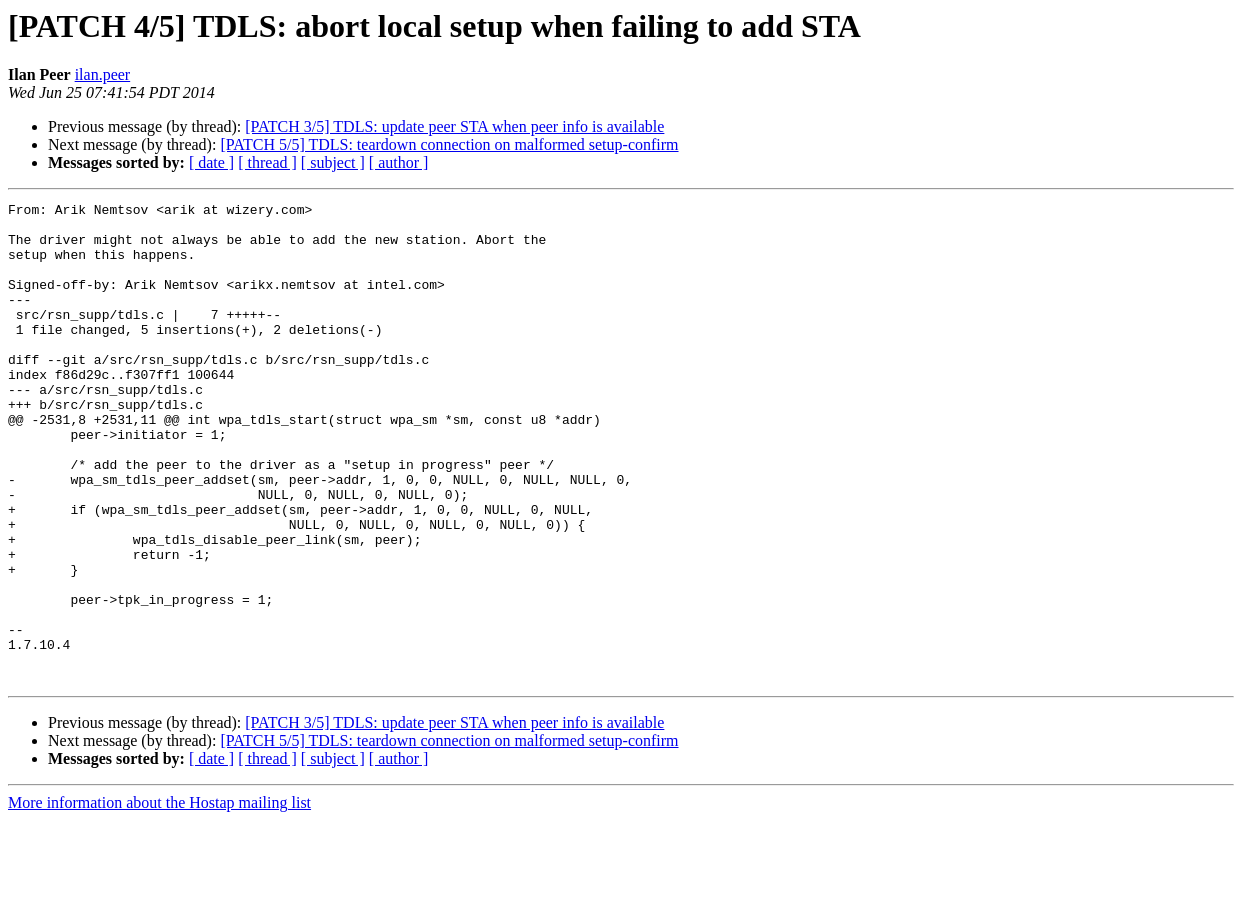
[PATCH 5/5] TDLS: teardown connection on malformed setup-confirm (449, 144)
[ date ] (211, 162)
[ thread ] (267, 162)
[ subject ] (333, 162)
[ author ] (399, 162)
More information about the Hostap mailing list (159, 898)
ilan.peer (103, 74)
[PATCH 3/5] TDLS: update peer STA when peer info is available (454, 126)
